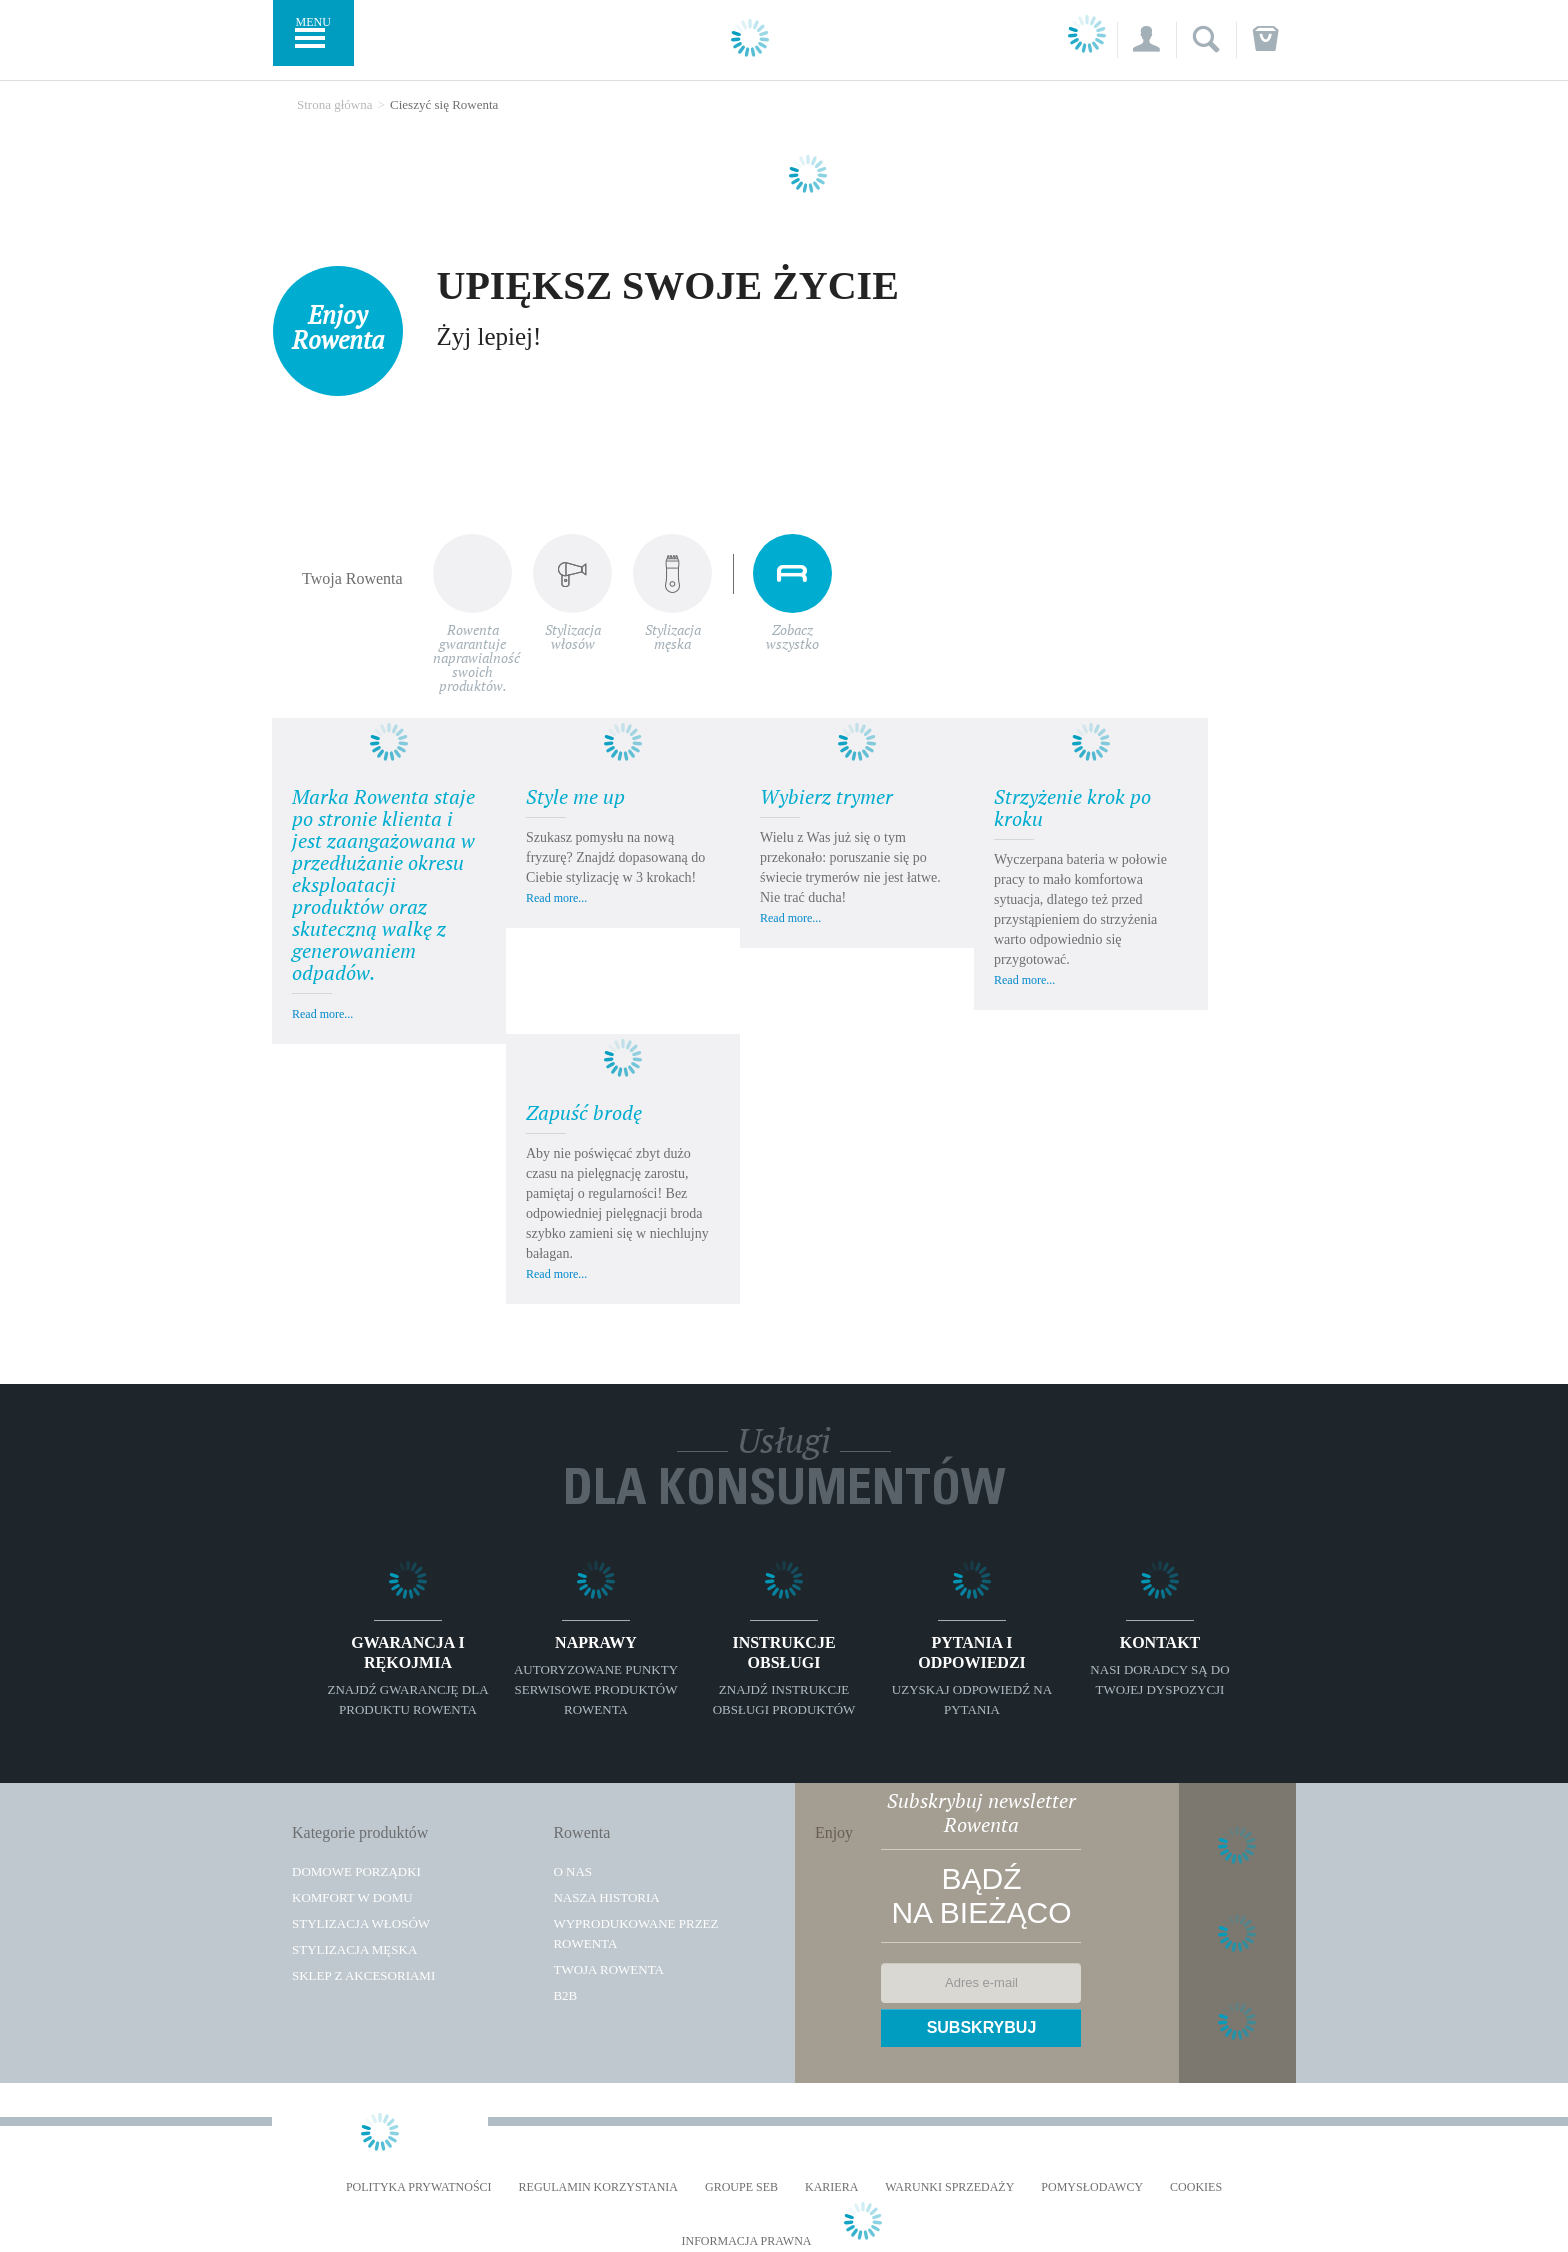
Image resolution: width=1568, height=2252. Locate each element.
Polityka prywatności (419, 2188)
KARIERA (831, 2188)
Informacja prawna (746, 2242)
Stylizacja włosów (361, 1924)
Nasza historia (606, 1898)
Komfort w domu (352, 1898)
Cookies (1196, 2188)
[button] (1146, 40)
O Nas (572, 1872)
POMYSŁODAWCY (1092, 2188)
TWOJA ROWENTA (608, 1970)
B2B (565, 1996)
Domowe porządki (356, 1872)
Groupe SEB (741, 2188)
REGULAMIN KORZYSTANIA (598, 2188)
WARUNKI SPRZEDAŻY (949, 2188)
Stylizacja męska (354, 1950)
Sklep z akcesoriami (363, 1976)
